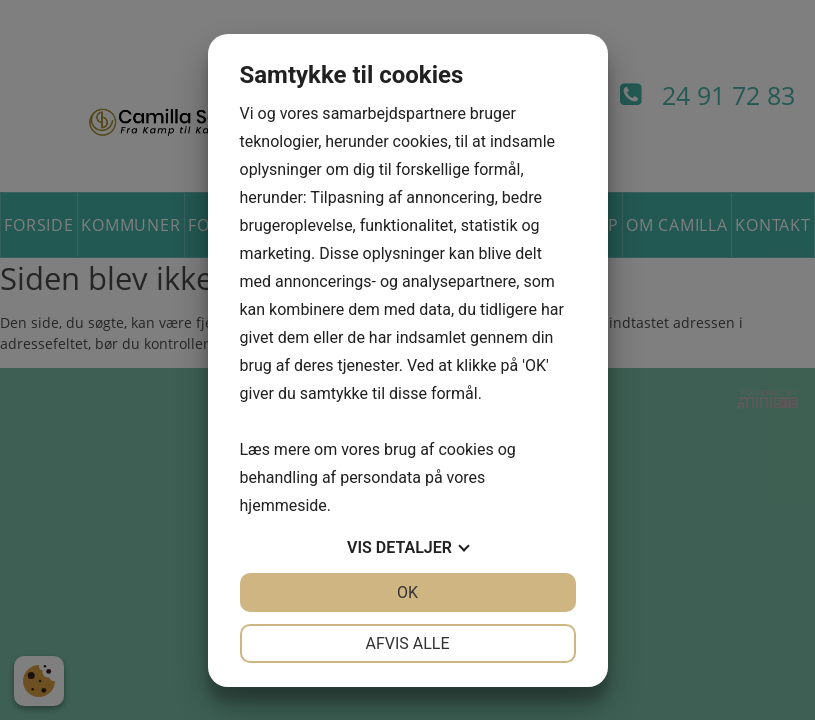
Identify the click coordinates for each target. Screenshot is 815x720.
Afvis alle (407, 643)
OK (407, 592)
